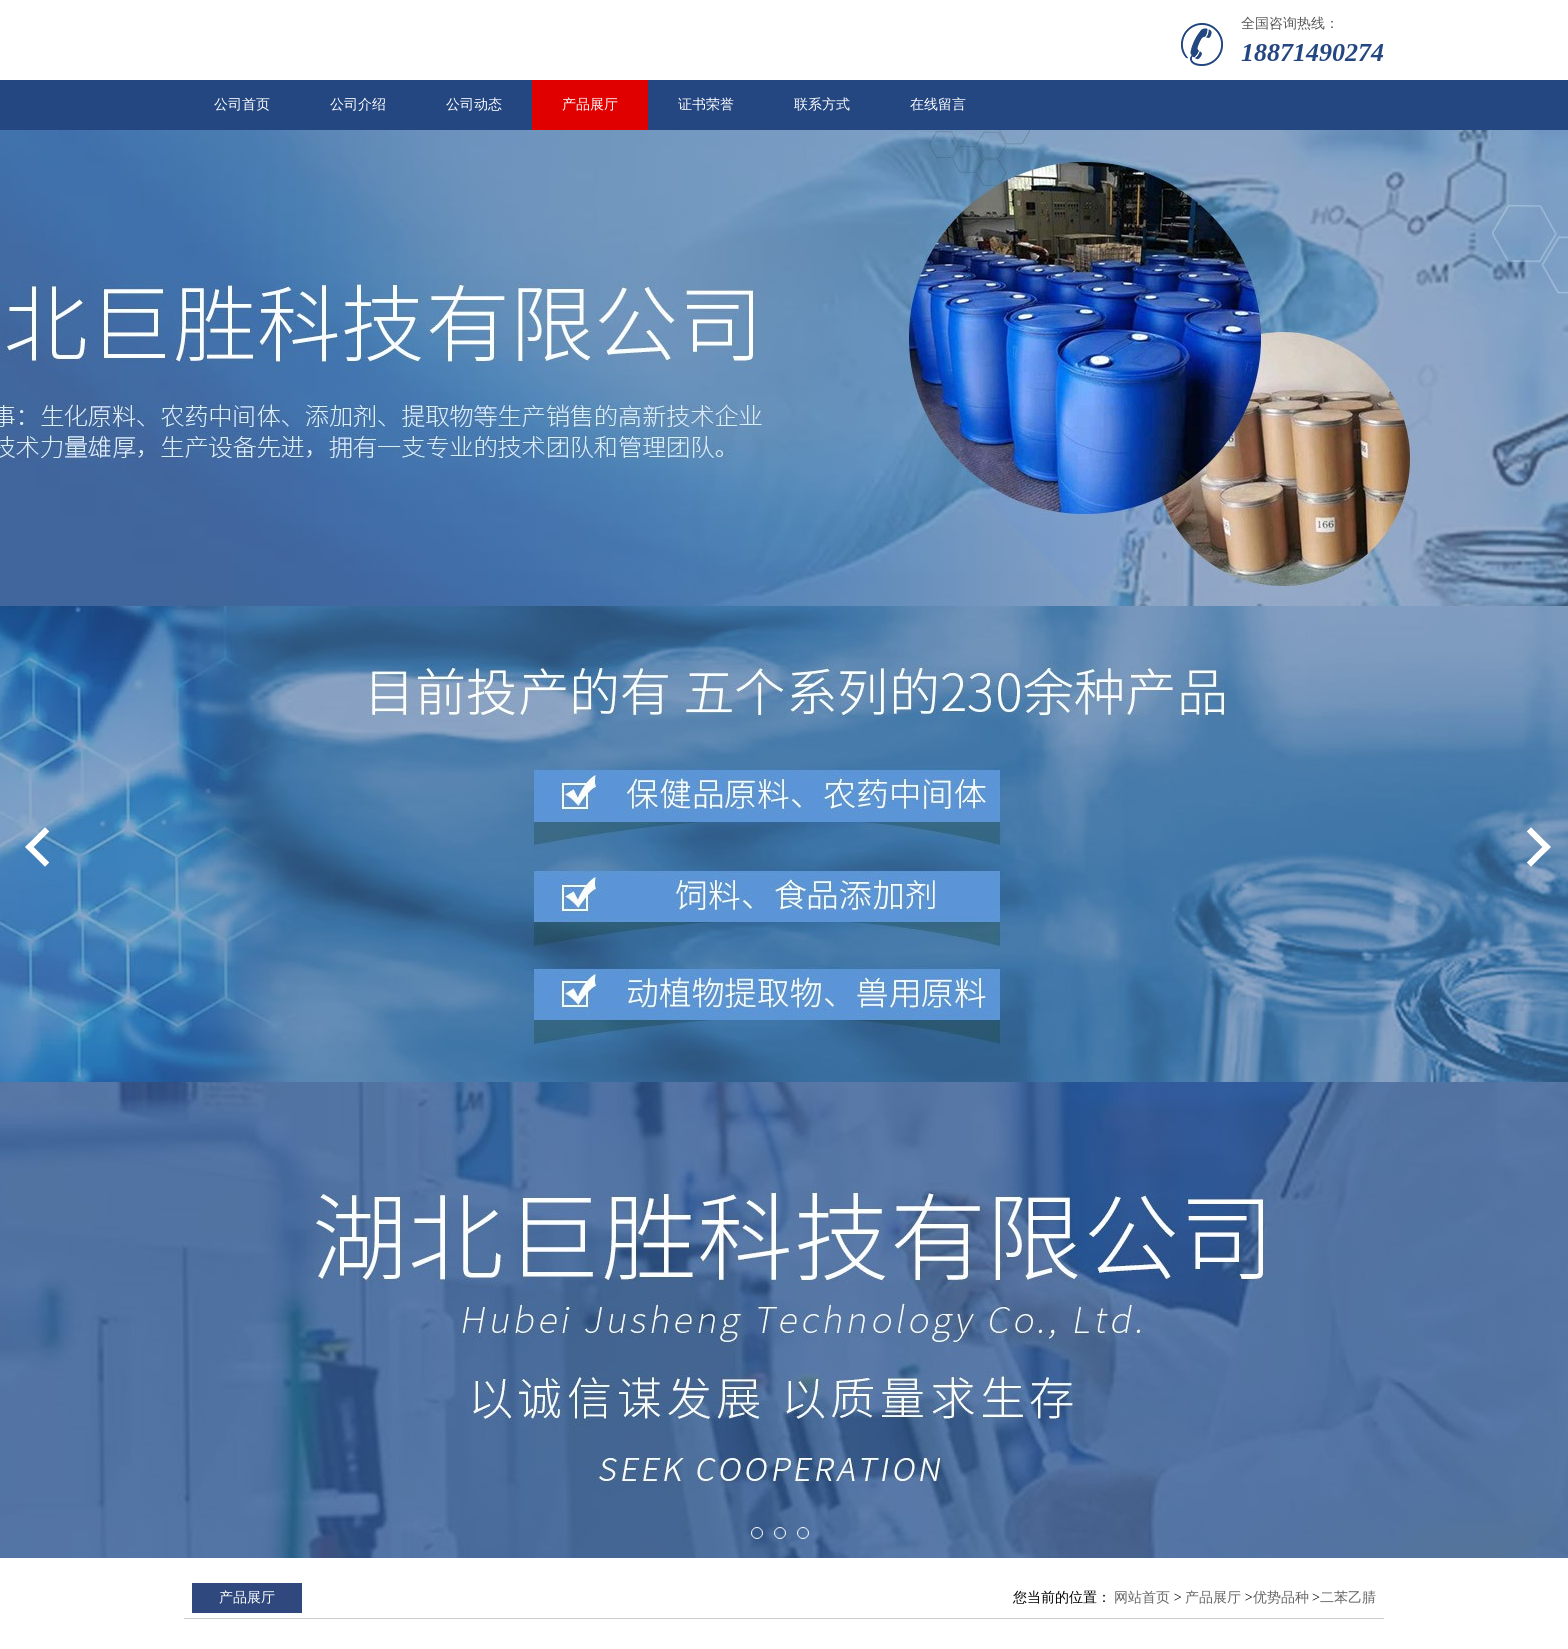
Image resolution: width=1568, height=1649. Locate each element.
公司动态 (474, 104)
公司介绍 (358, 104)
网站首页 (1142, 1597)
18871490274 (1312, 52)
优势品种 (1281, 1597)
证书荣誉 (706, 104)
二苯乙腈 (1348, 1597)
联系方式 (822, 104)
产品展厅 (590, 104)
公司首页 (242, 104)
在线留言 (938, 104)
